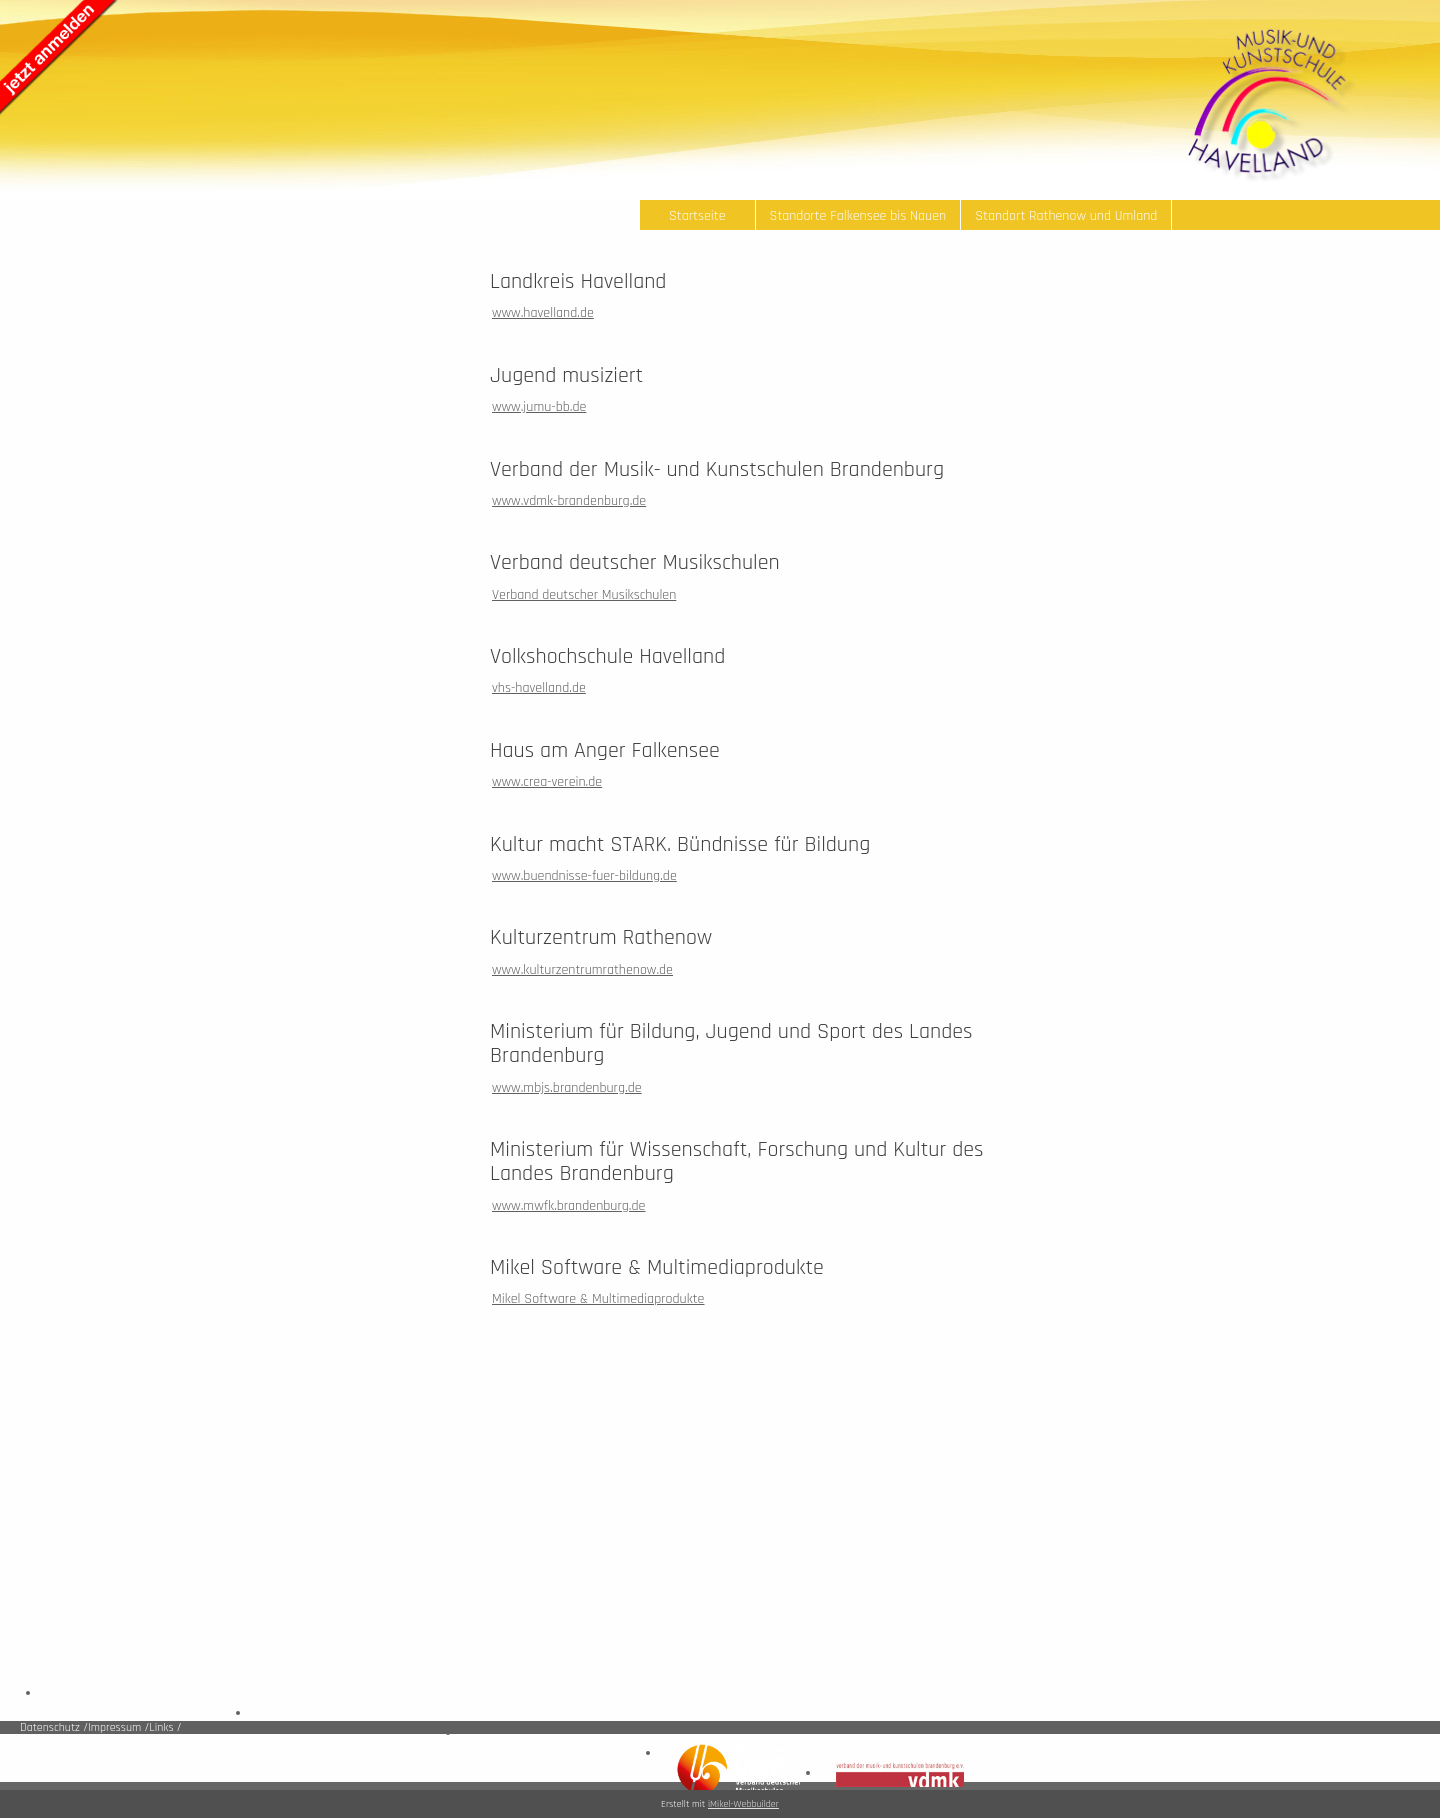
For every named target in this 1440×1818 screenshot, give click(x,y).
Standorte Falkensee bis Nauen (858, 216)
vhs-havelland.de (539, 688)
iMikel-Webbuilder (743, 1804)
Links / (165, 1727)
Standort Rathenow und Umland (1066, 216)
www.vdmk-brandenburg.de (569, 501)
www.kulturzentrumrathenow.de (582, 970)
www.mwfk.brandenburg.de (568, 1206)
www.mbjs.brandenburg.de (567, 1088)
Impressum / (118, 1727)
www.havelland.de (543, 313)
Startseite (697, 216)
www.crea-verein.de (547, 782)
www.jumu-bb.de (539, 407)
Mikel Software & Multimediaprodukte (598, 1299)
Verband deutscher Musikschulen (584, 595)
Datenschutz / (54, 1727)
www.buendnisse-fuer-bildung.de (584, 876)
